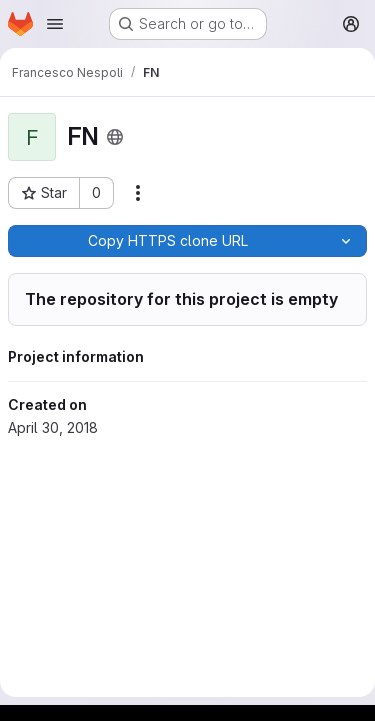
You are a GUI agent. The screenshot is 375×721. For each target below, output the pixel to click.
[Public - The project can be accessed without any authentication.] (115, 137)
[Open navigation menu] (55, 24)
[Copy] (167, 241)
